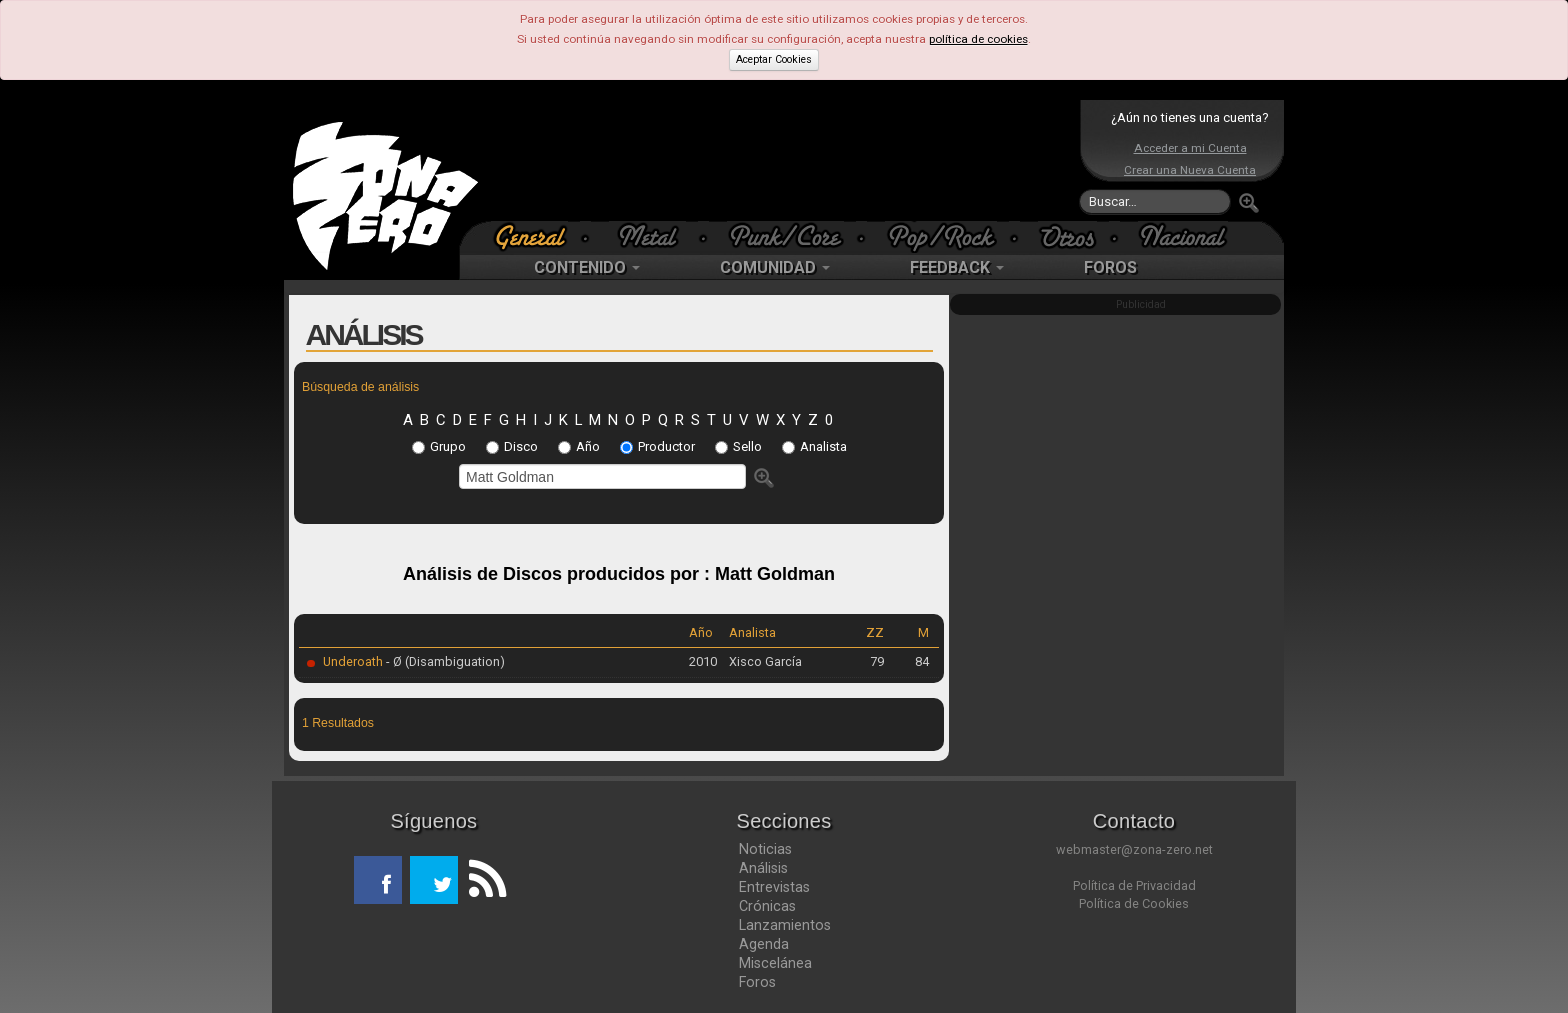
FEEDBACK (957, 267)
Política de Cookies (1134, 903)
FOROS (1110, 267)
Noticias (765, 849)
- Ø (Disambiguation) (444, 661)
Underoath (353, 661)
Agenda (764, 944)
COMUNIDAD (775, 267)
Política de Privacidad (1134, 885)
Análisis (763, 868)
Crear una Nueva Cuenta (1190, 170)
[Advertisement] (779, 160)
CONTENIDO (587, 267)
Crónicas (767, 906)
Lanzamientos (785, 925)
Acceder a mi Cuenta (1190, 148)
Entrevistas (774, 887)
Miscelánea (775, 963)
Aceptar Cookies (774, 59)
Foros (757, 982)
